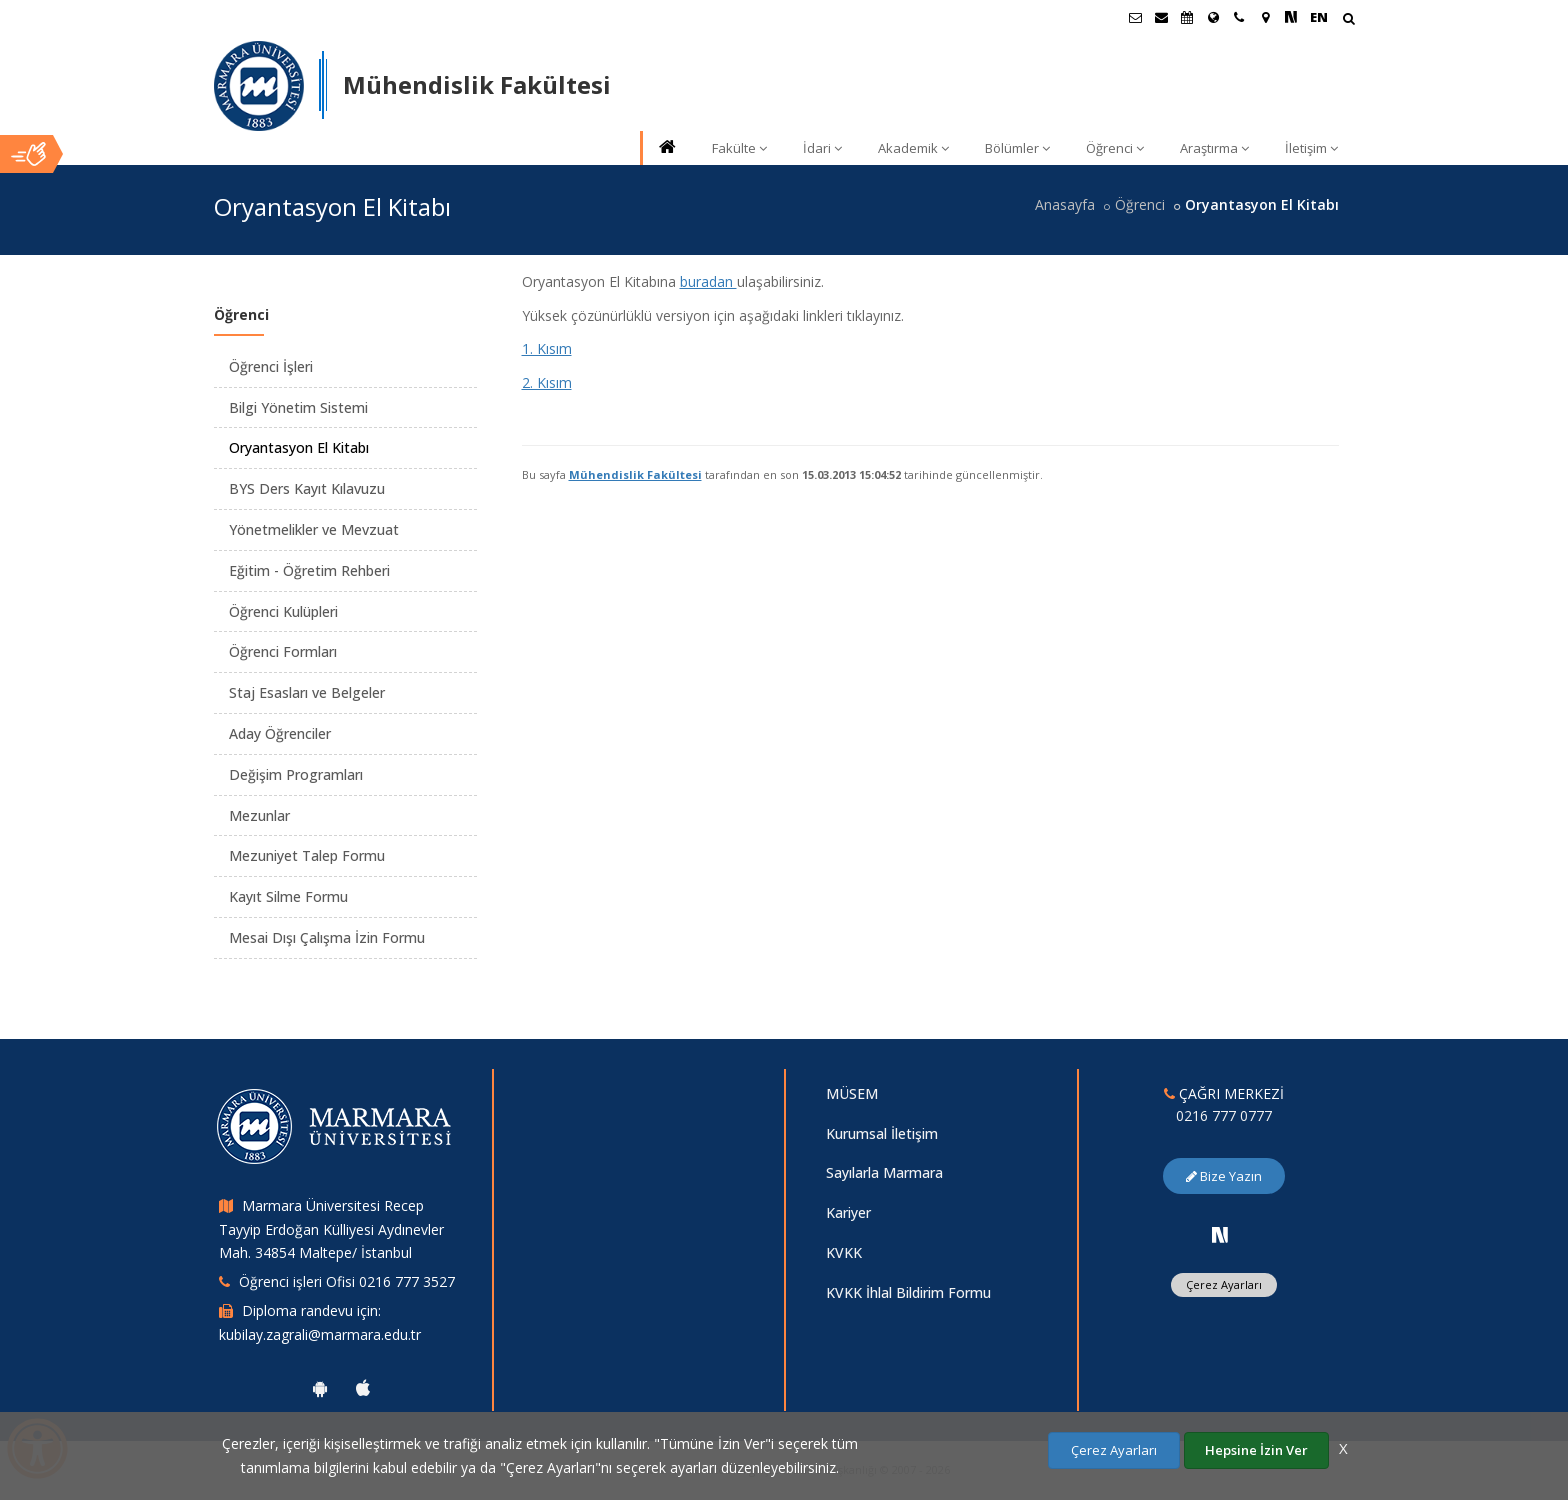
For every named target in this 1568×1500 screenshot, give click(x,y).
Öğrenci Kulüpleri (283, 611)
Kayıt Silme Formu (288, 896)
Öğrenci (1115, 148)
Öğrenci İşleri (271, 366)
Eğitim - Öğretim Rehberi (309, 570)
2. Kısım (547, 382)
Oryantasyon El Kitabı (299, 447)
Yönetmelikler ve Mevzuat (314, 529)
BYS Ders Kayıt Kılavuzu (307, 488)
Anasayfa (1065, 204)
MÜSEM (852, 1093)
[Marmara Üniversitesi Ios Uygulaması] (363, 1388)
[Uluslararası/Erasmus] (1213, 17)
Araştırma (1214, 148)
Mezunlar (259, 815)
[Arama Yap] (1348, 20)
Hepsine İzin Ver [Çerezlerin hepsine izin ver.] (1256, 1450)
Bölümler (1017, 148)
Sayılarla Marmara (884, 1172)
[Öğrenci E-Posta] (1135, 17)
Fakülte (739, 148)
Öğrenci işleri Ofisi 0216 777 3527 (347, 1281)
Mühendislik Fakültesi (635, 474)
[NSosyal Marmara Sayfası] (1291, 17)
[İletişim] (1239, 17)
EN (1319, 17)
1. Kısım (547, 348)
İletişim (1311, 148)
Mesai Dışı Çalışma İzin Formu (327, 937)
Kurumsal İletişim (882, 1133)
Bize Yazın (1224, 1176)
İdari (822, 148)
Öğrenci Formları (283, 651)
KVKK (844, 1252)
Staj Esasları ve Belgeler (307, 692)
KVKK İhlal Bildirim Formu (908, 1292)
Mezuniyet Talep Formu (307, 855)
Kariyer (848, 1212)
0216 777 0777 (1224, 1115)
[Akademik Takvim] (1187, 17)
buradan (708, 281)
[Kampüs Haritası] (1265, 17)
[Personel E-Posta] (1161, 17)
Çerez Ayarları (1224, 1284)
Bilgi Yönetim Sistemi (298, 407)
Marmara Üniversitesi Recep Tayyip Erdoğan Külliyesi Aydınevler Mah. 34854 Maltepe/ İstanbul (331, 1229)
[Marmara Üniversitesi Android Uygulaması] (320, 1388)
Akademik (913, 148)
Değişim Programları (296, 774)
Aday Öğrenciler (280, 733)
